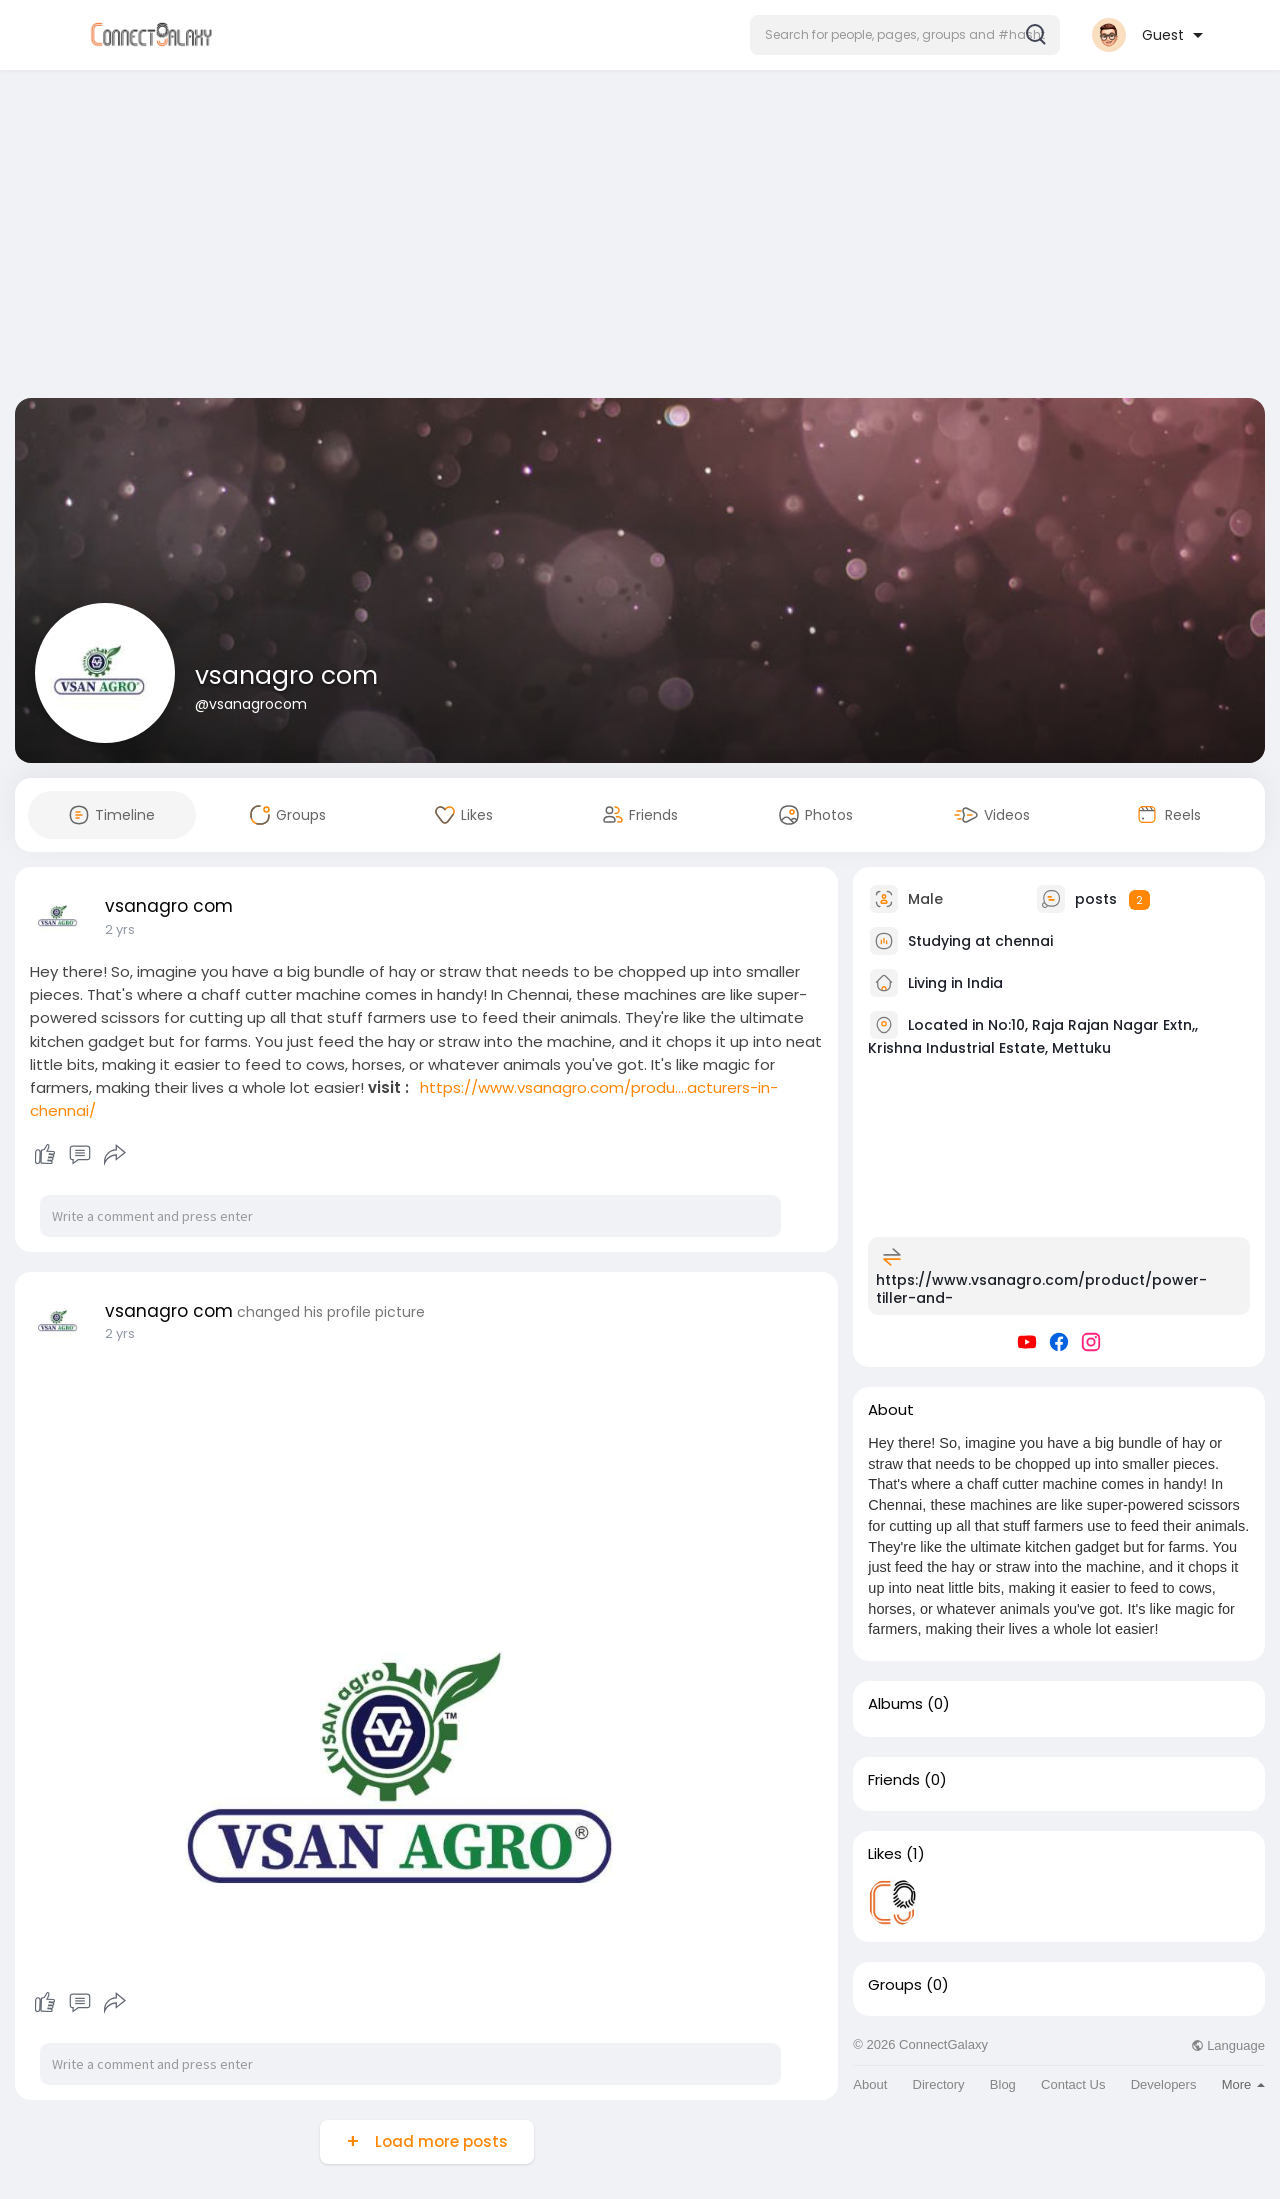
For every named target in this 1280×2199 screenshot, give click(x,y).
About (870, 2084)
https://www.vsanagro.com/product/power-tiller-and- (1041, 1289)
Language (1228, 2045)
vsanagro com (286, 675)
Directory (939, 2084)
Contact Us (1073, 2084)
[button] (905, 35)
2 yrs (120, 929)
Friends (894, 1780)
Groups (895, 1985)
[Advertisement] (640, 238)
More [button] (1243, 2084)
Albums (895, 1704)
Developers (1164, 2084)
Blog (1003, 2084)
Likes (885, 1854)
